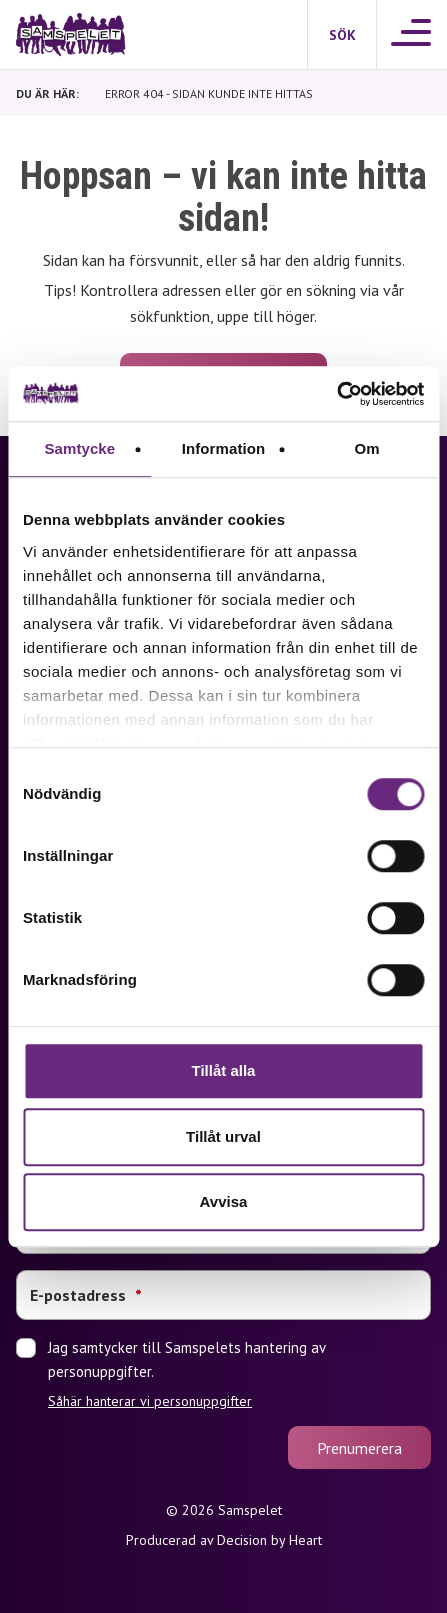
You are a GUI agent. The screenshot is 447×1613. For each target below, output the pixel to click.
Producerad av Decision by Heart (224, 1540)
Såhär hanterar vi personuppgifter (150, 1401)
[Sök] (342, 35)
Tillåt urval (223, 1136)
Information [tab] (224, 448)
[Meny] (412, 34)
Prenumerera (359, 1448)
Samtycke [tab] (79, 448)
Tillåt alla (224, 1070)
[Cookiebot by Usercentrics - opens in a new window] (336, 394)
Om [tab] (367, 448)
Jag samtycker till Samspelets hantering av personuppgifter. (239, 1374)
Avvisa (224, 1201)
